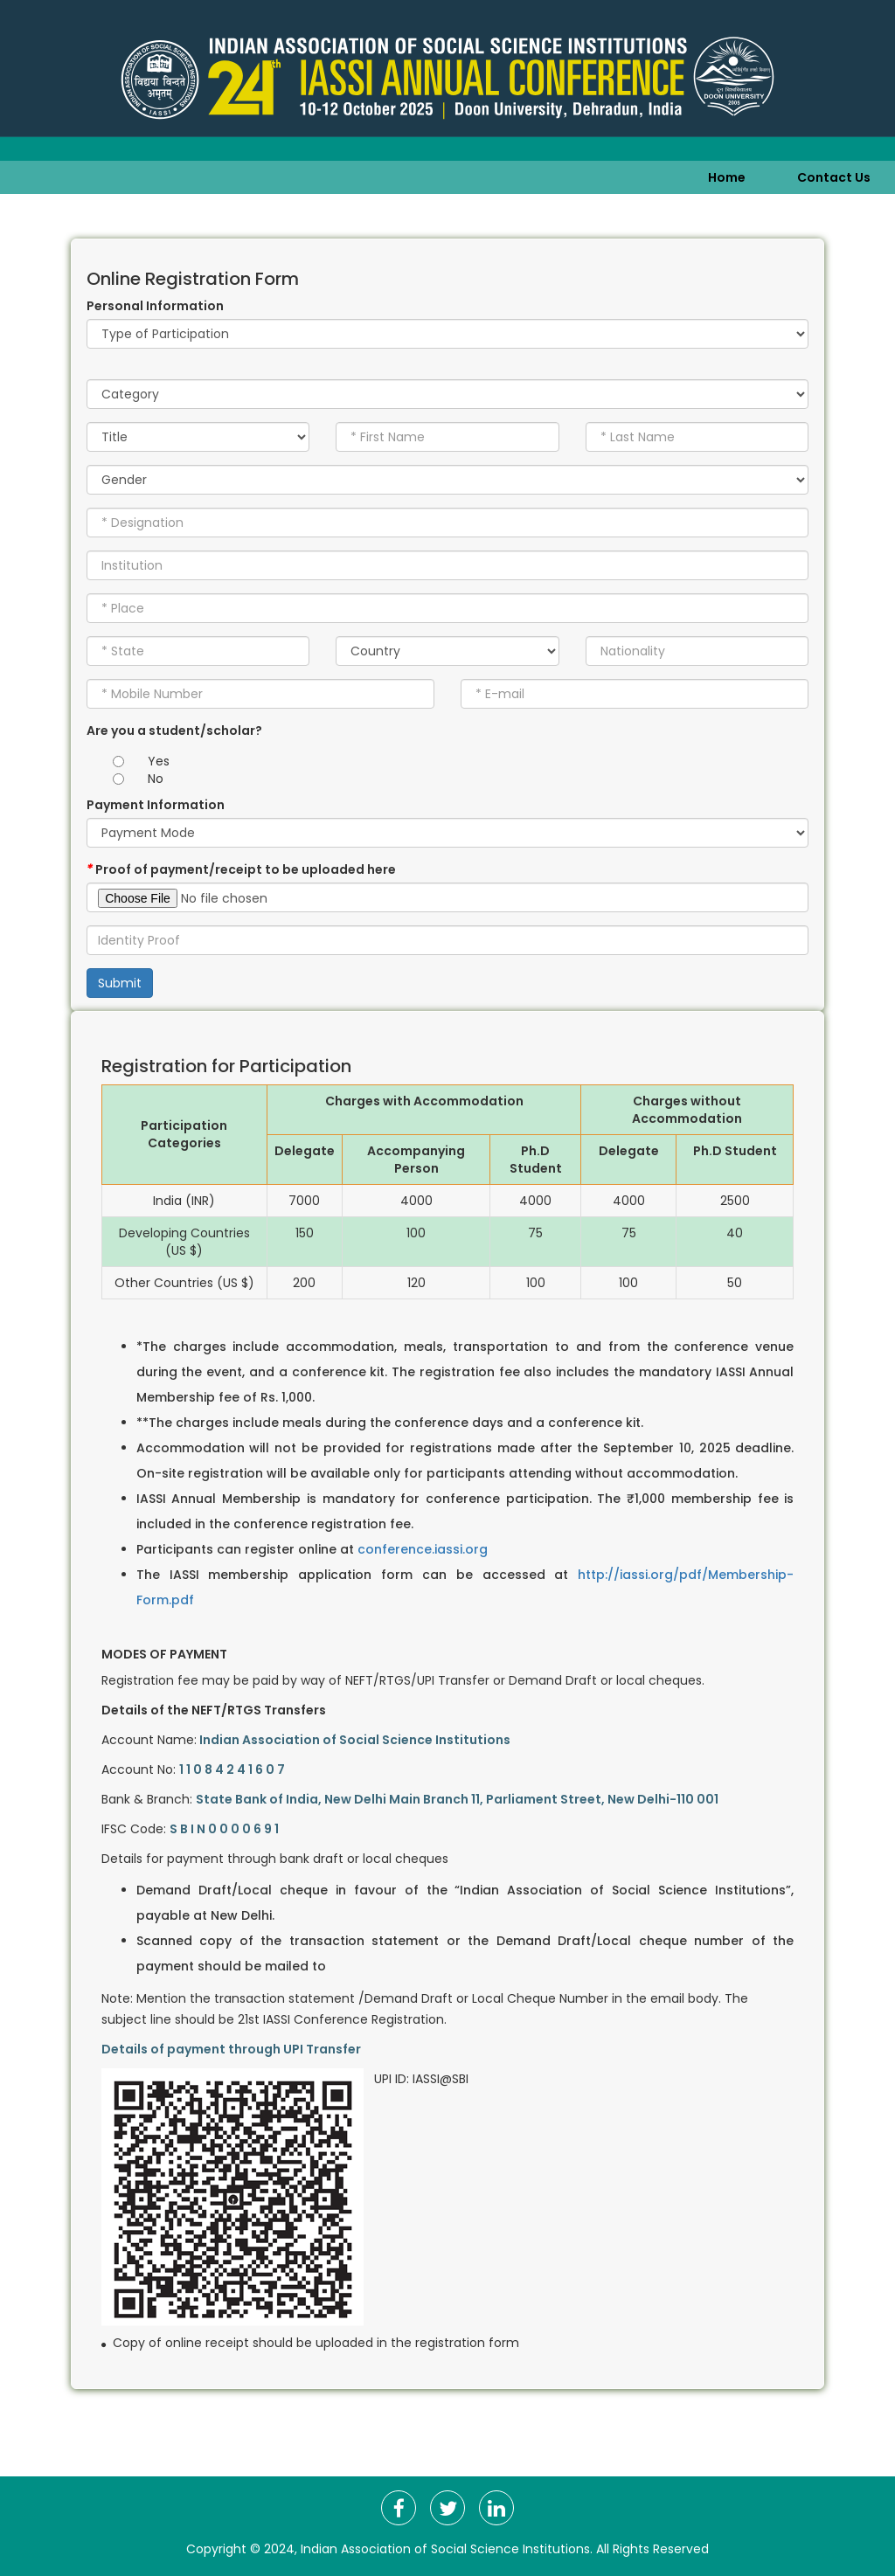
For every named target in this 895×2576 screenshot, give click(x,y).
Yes (159, 761)
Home (727, 177)
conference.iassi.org (422, 1549)
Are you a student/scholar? (174, 730)
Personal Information (155, 306)
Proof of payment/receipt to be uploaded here (241, 869)
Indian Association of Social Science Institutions (445, 2549)
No (155, 778)
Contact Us (834, 177)
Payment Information (156, 805)
